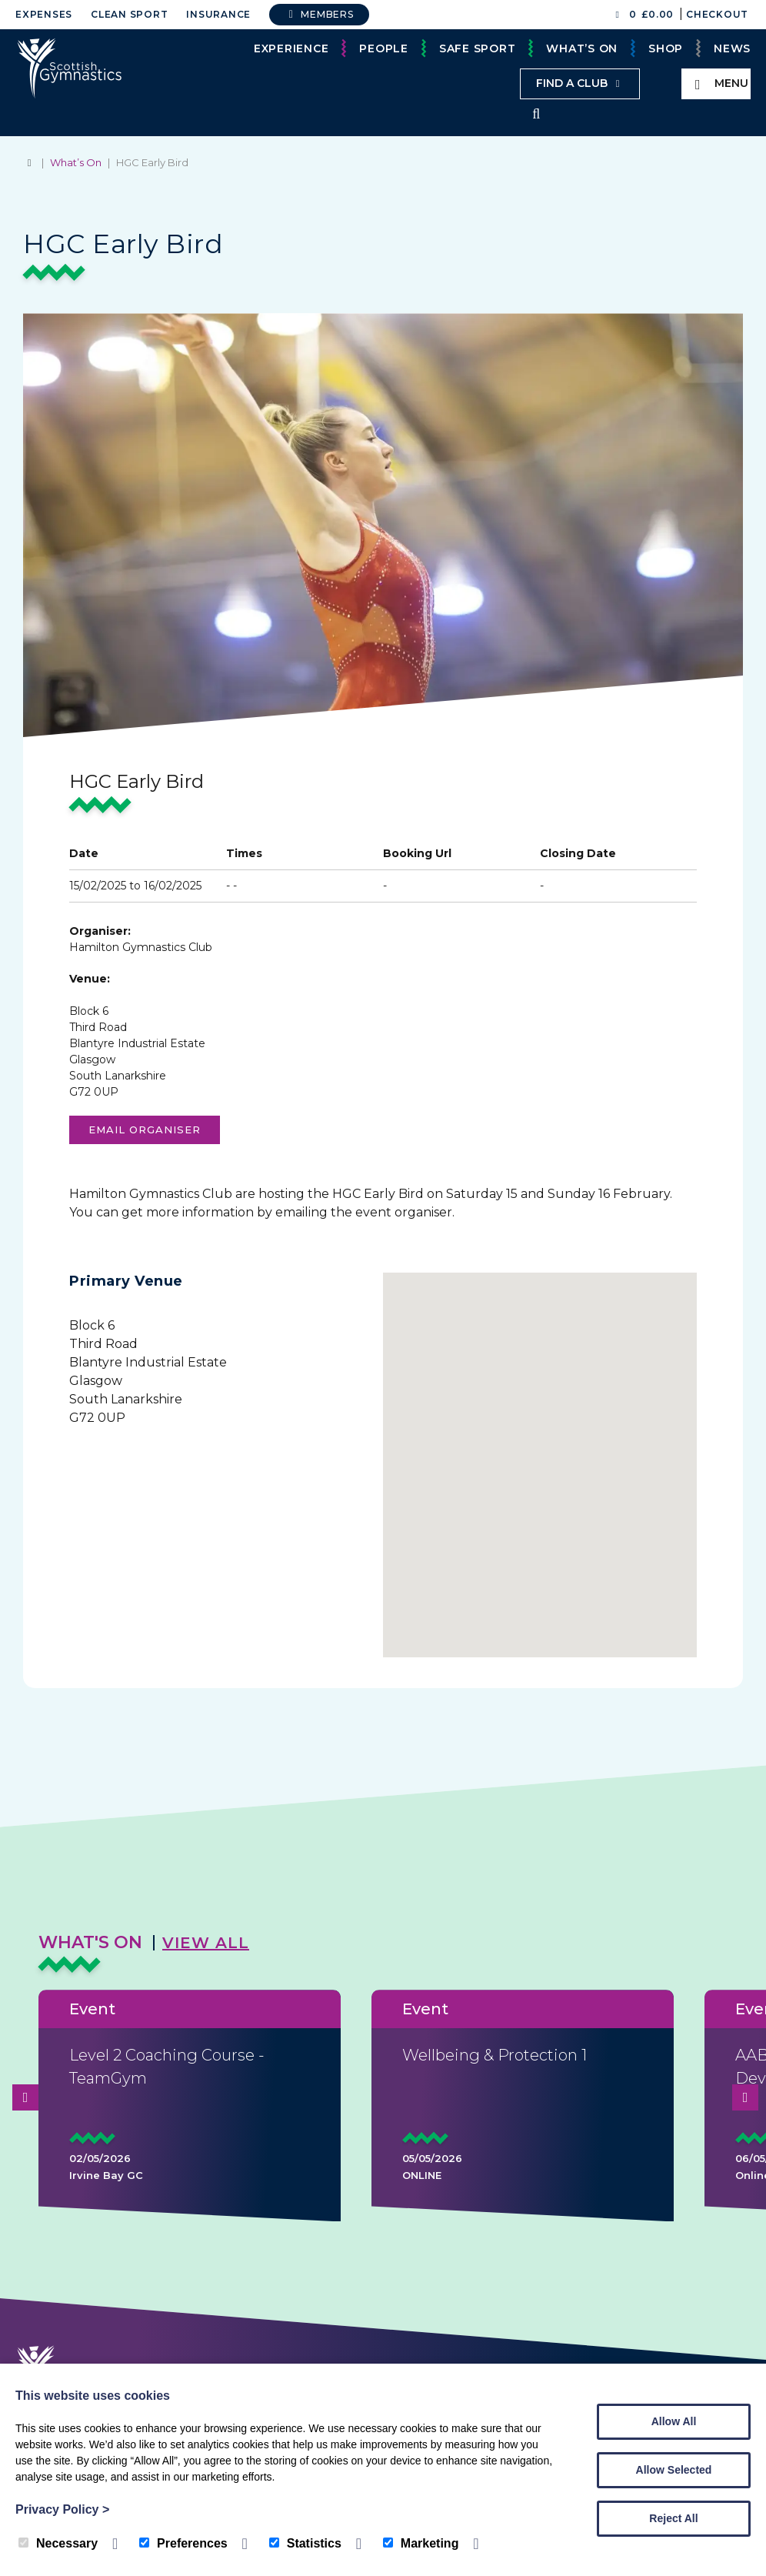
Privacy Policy (62, 2509)
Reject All (673, 2518)
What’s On (582, 48)
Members (319, 14)
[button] (540, 1457)
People (383, 48)
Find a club (580, 83)
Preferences (183, 2543)
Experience (291, 48)
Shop (665, 48)
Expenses (43, 14)
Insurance (218, 14)
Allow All (674, 2421)
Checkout (717, 14)
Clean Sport (129, 14)
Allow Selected (674, 2470)
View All (205, 1944)
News (732, 48)
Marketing (421, 2543)
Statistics (305, 2543)
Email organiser (144, 1131)
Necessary (58, 2543)
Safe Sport (477, 48)
